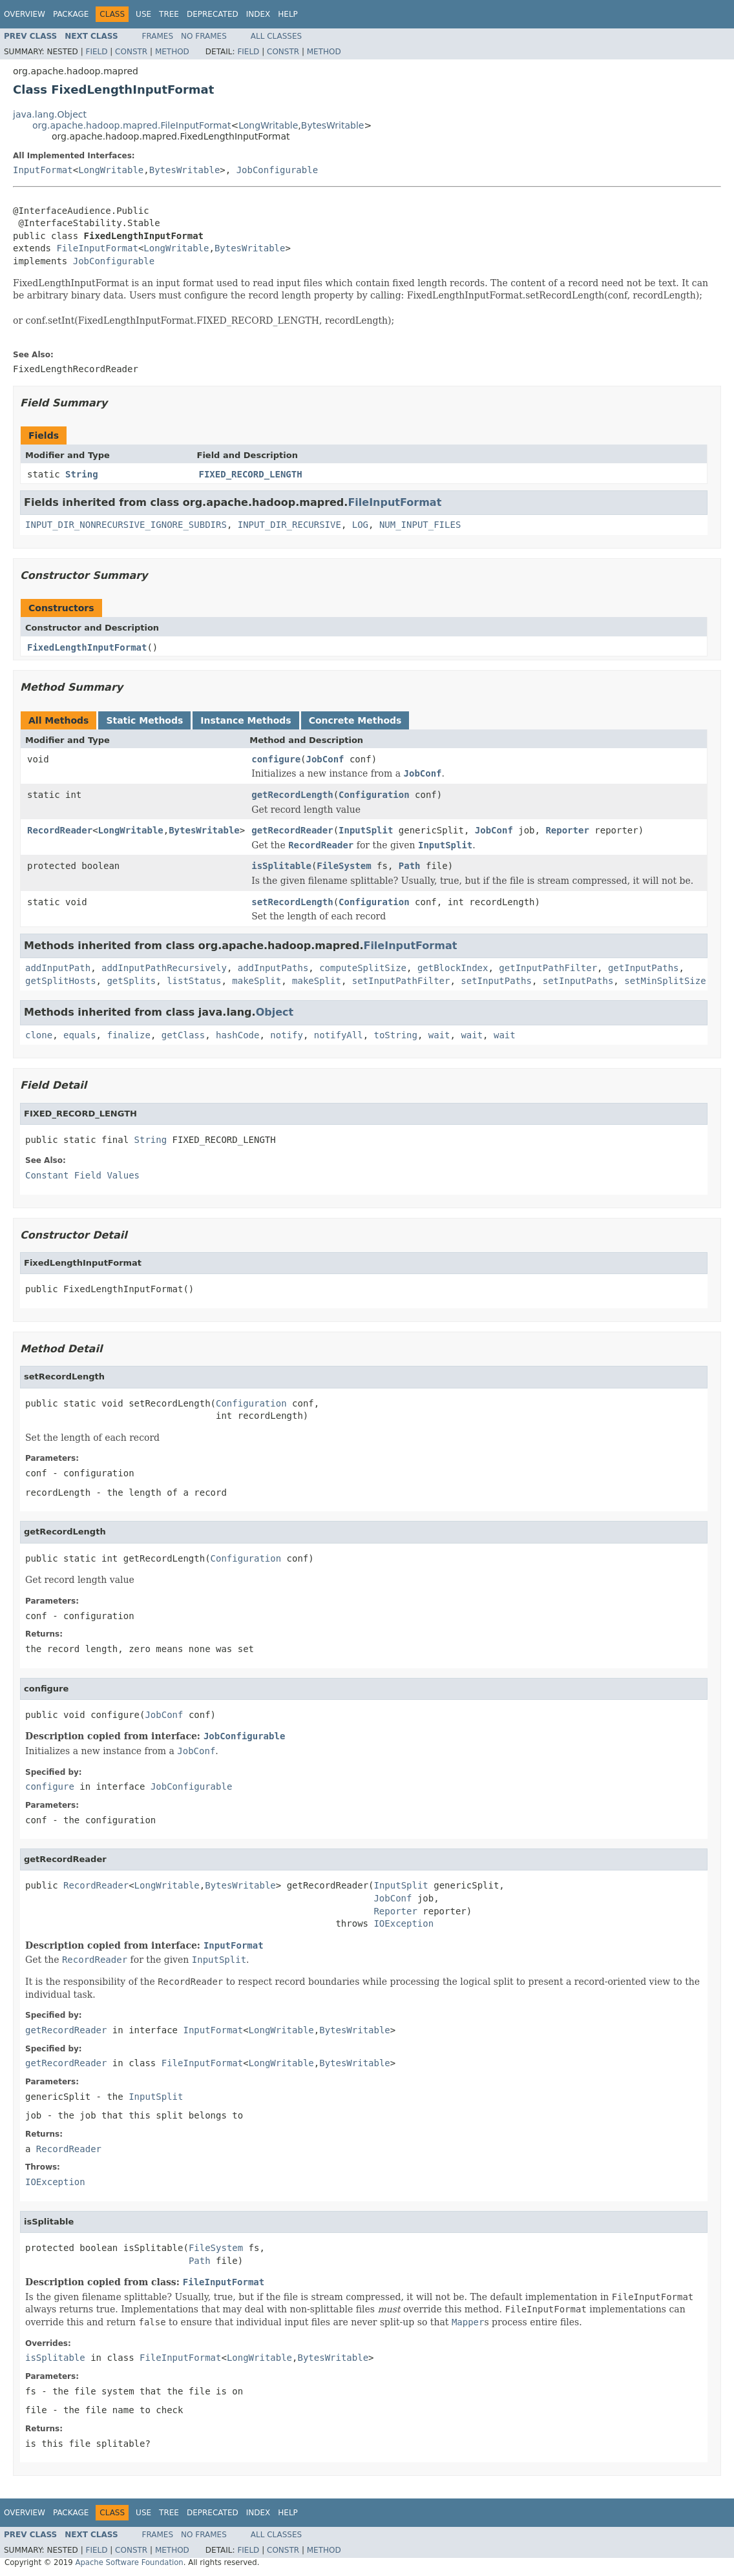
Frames (158, 36)
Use (143, 14)
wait (439, 1035)
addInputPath (57, 968)
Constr (131, 51)
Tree (169, 14)
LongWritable (268, 125)
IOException (403, 1923)
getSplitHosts (60, 981)
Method (172, 51)
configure (275, 759)
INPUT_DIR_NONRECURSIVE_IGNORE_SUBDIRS (126, 524)
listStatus (194, 981)
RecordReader (59, 830)
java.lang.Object (50, 114)
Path (410, 866)
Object (275, 1012)
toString (395, 1035)
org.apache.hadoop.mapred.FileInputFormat (131, 125)
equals (79, 1035)
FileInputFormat (97, 248)
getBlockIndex (452, 968)
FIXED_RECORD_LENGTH (250, 474)
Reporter (567, 830)
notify (286, 1035)
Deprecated (212, 14)
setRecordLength (292, 902)
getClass (183, 1035)
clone (38, 1035)
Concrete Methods (355, 720)
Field (96, 51)
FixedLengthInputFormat (87, 647)
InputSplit (366, 830)
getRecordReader (292, 830)
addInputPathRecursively (164, 968)
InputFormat (43, 170)
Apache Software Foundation (129, 2562)
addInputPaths (273, 968)
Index (258, 14)
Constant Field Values (82, 1175)
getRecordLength (292, 795)
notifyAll (338, 1035)
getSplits (131, 981)
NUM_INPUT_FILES (420, 524)
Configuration (374, 795)
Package (71, 14)
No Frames (204, 36)
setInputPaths (496, 981)
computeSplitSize (362, 968)
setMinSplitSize (665, 981)
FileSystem (344, 866)
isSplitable (281, 866)
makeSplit (256, 981)
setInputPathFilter (401, 981)
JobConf (325, 759)
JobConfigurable (277, 170)
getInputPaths (643, 968)
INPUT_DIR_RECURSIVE (289, 524)
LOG (360, 524)
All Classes (276, 36)
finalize (128, 1035)
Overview (24, 14)
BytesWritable (332, 125)
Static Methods (144, 720)
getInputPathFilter (548, 968)
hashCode (237, 1035)
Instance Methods (245, 720)
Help (288, 14)
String (81, 474)
